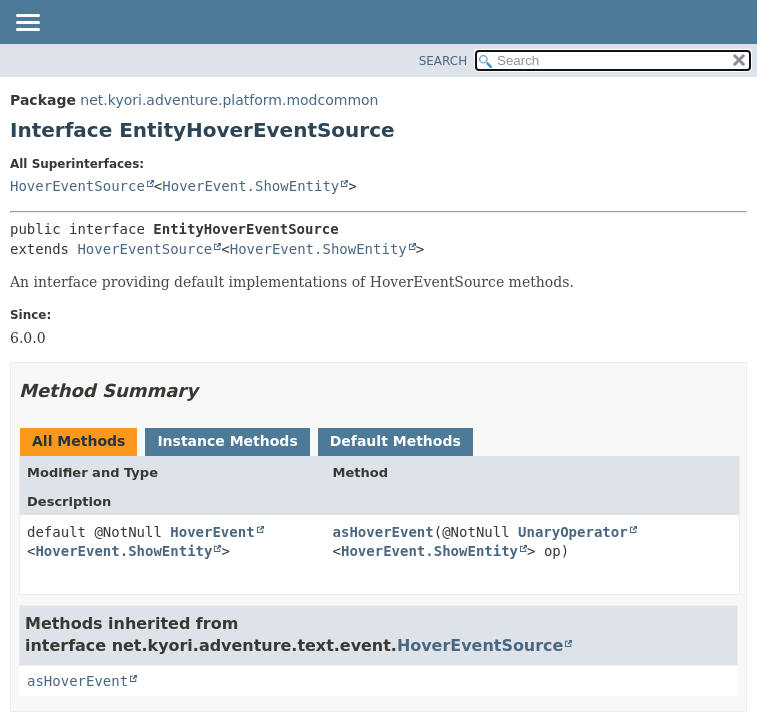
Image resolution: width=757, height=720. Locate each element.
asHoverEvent (383, 532)
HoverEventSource (77, 186)
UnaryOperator (573, 532)
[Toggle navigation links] (27, 24)
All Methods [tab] (78, 441)
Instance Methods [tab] (227, 441)
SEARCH (443, 61)
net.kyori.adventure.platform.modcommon (229, 100)
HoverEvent (212, 532)
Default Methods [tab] (395, 441)
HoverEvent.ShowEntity (250, 186)
